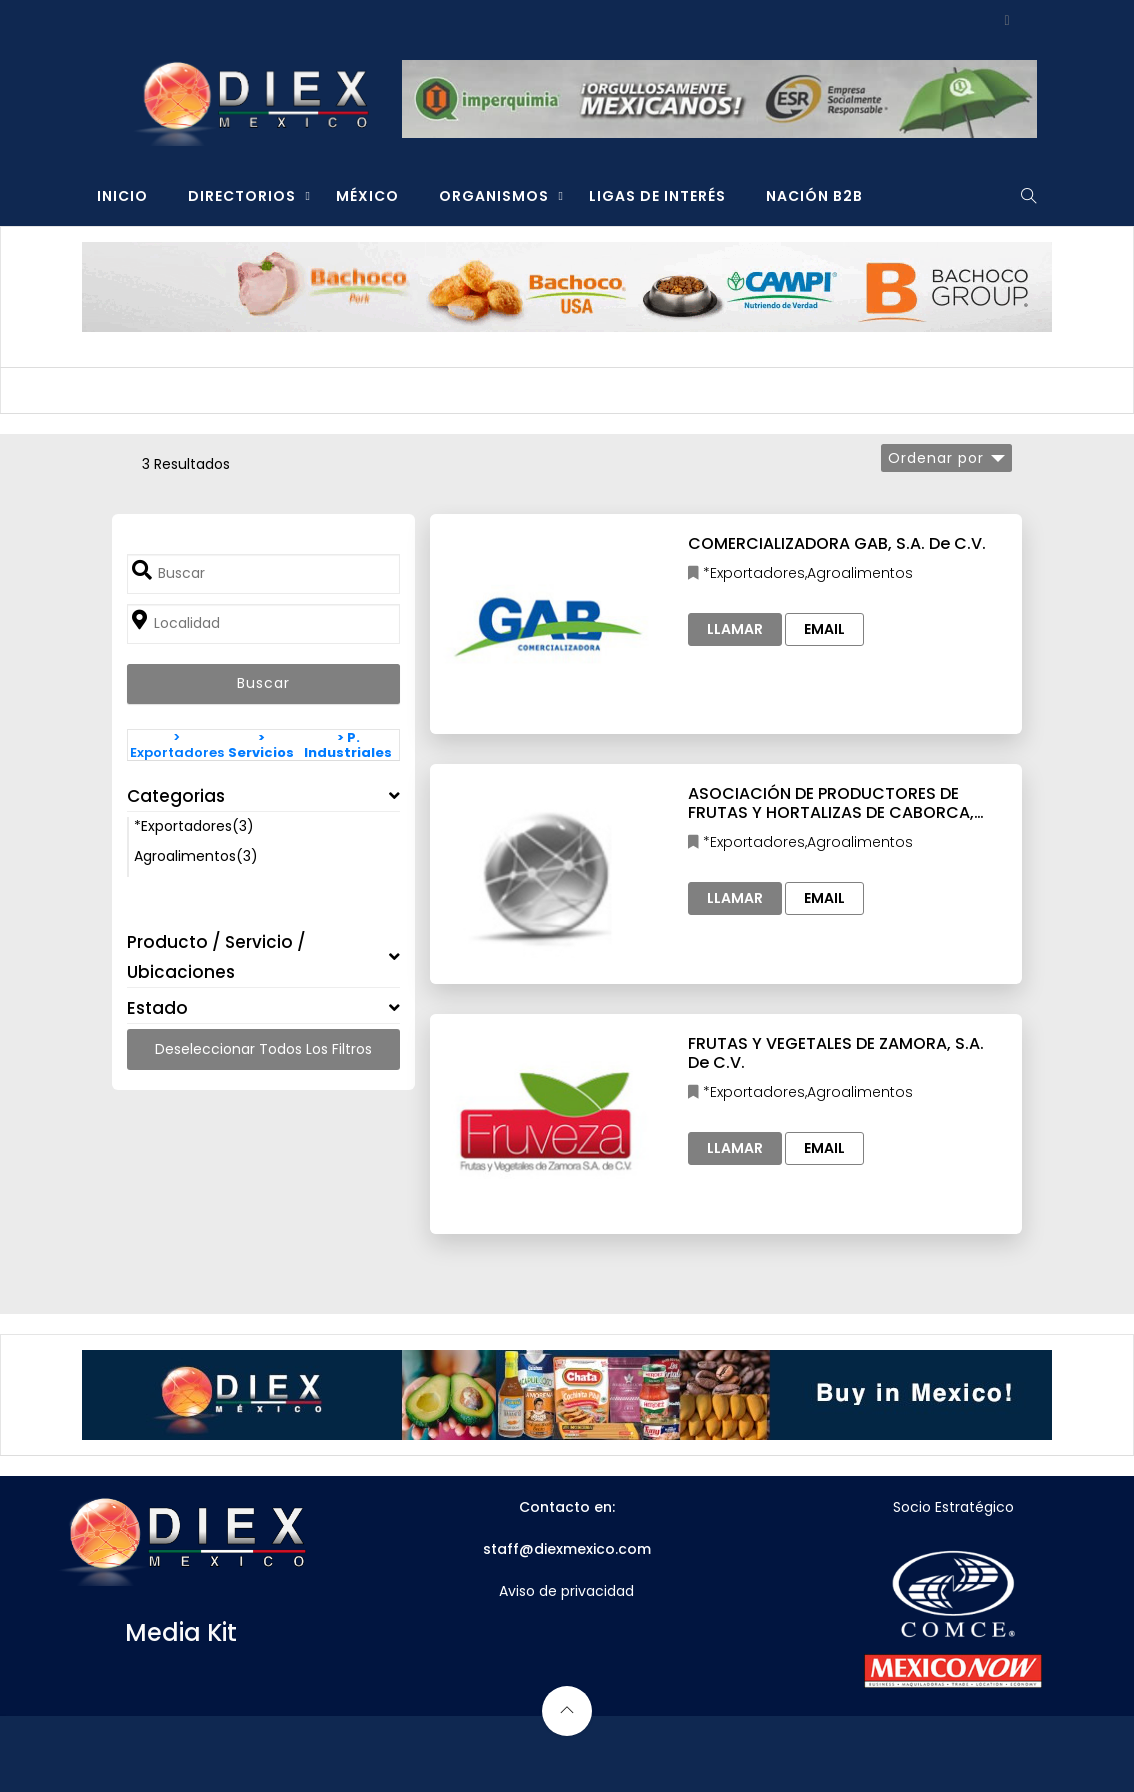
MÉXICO (367, 196)
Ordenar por (936, 458)
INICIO (122, 196)
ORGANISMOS (494, 196)
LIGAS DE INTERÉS (657, 196)
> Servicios (261, 745)
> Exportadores (177, 745)
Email (824, 629)
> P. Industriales (348, 745)
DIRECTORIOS (242, 196)
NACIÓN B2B (814, 196)
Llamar (735, 629)
